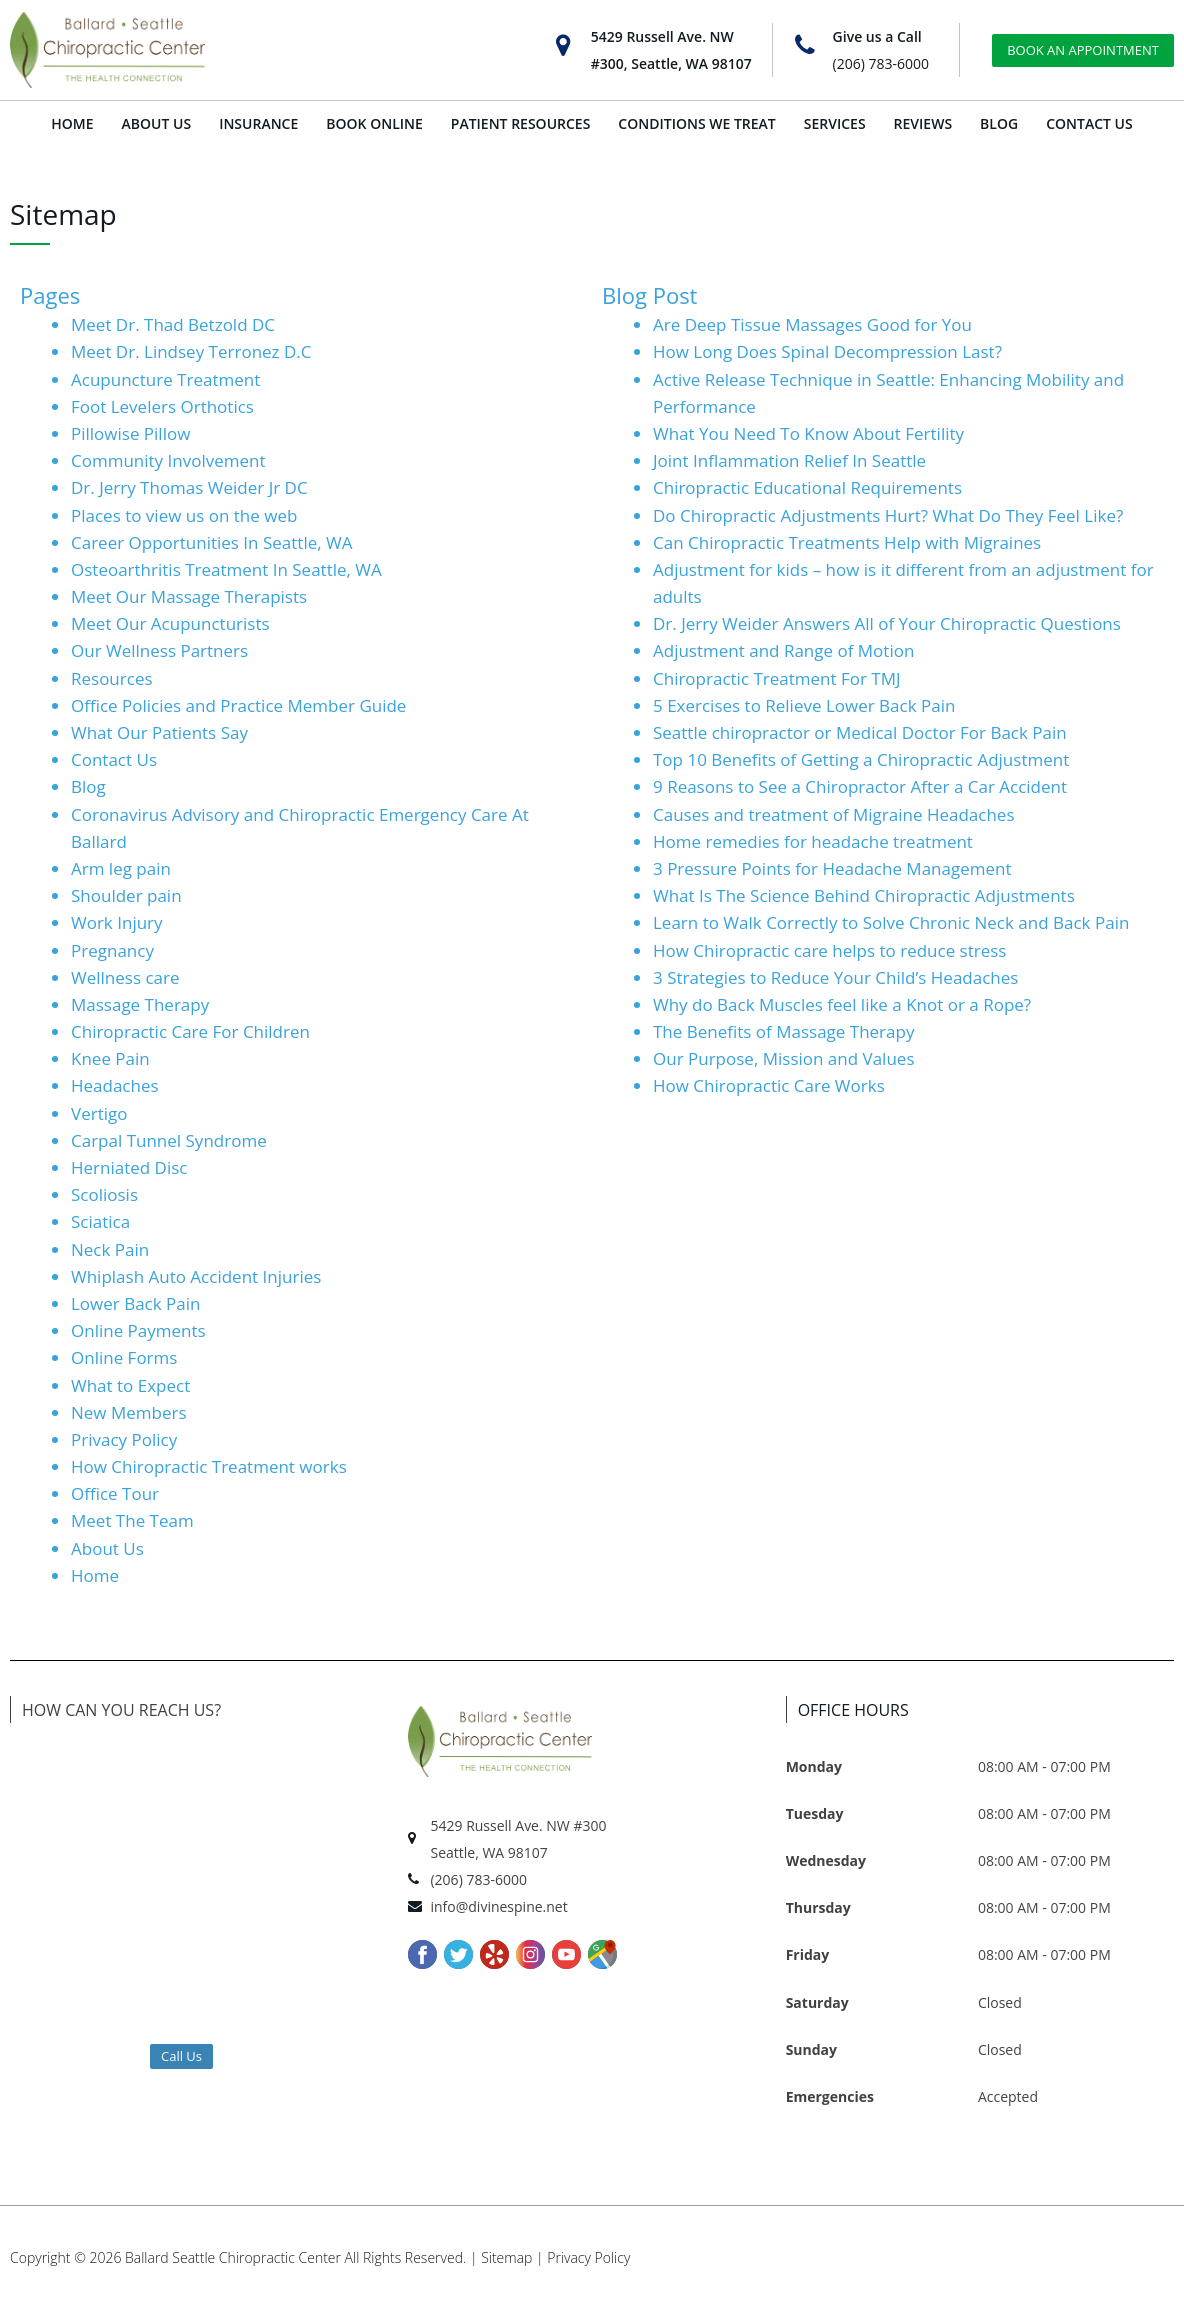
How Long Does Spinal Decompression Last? (827, 351)
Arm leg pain (121, 868)
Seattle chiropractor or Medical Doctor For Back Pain (860, 732)
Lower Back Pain (136, 1303)
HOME (72, 123)
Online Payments (138, 1330)
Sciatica (100, 1221)
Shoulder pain (126, 895)
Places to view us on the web (184, 515)
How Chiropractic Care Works (769, 1085)
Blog (88, 786)
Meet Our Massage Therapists (189, 596)
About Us (107, 1548)
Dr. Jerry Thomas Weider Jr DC (189, 487)
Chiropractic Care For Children (190, 1031)
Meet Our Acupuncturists (170, 623)
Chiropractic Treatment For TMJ (777, 678)
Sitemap (506, 2257)
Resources (112, 678)
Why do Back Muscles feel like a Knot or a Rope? (842, 1004)
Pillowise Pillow (130, 433)
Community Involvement (168, 460)
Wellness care (125, 977)
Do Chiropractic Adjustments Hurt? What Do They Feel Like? (888, 515)
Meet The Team (132, 1520)
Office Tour (115, 1493)
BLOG (999, 123)
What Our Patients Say (159, 732)
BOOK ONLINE (374, 123)
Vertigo (99, 1113)
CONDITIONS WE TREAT (696, 123)
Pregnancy (112, 950)
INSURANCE (258, 123)
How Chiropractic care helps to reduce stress (829, 950)
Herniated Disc (129, 1167)
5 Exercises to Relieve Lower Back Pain (804, 705)
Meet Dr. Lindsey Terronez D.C (191, 351)
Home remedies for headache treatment (813, 841)
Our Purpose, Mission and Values (783, 1058)
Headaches (115, 1085)
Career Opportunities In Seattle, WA (212, 542)
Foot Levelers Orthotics (162, 406)
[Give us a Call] (805, 45)
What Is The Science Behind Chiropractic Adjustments (864, 895)
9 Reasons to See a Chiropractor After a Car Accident (860, 786)
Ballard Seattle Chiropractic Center (233, 2257)
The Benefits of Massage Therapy (783, 1031)
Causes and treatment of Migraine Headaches (834, 814)
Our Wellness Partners (159, 650)
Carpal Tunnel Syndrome (169, 1140)
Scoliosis (104, 1194)
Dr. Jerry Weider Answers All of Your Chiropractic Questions (887, 623)
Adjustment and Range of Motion (783, 650)
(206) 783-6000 (881, 63)
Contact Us (114, 759)
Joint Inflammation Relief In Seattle (789, 460)
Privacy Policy (124, 1439)
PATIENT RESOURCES (521, 123)
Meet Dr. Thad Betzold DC (173, 324)
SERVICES (835, 123)
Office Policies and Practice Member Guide (238, 705)
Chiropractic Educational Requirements (807, 487)
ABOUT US (157, 123)
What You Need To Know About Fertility (808, 433)
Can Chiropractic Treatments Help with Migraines (847, 542)
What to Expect (130, 1385)
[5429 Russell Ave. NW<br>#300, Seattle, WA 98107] (563, 45)
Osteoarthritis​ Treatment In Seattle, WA (226, 569)
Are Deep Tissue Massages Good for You (812, 324)
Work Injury (117, 922)
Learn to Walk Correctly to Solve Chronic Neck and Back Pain (891, 922)
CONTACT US (1089, 123)
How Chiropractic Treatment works (209, 1466)
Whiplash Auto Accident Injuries (196, 1276)
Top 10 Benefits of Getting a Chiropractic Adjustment (861, 759)
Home (95, 1575)
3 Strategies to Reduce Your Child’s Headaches (835, 977)
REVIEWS (923, 123)
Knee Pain (110, 1058)
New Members (129, 1412)
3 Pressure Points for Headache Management (832, 868)
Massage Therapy (140, 1004)
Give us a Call (877, 36)
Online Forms (124, 1357)
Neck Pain (110, 1249)
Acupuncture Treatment (165, 379)
